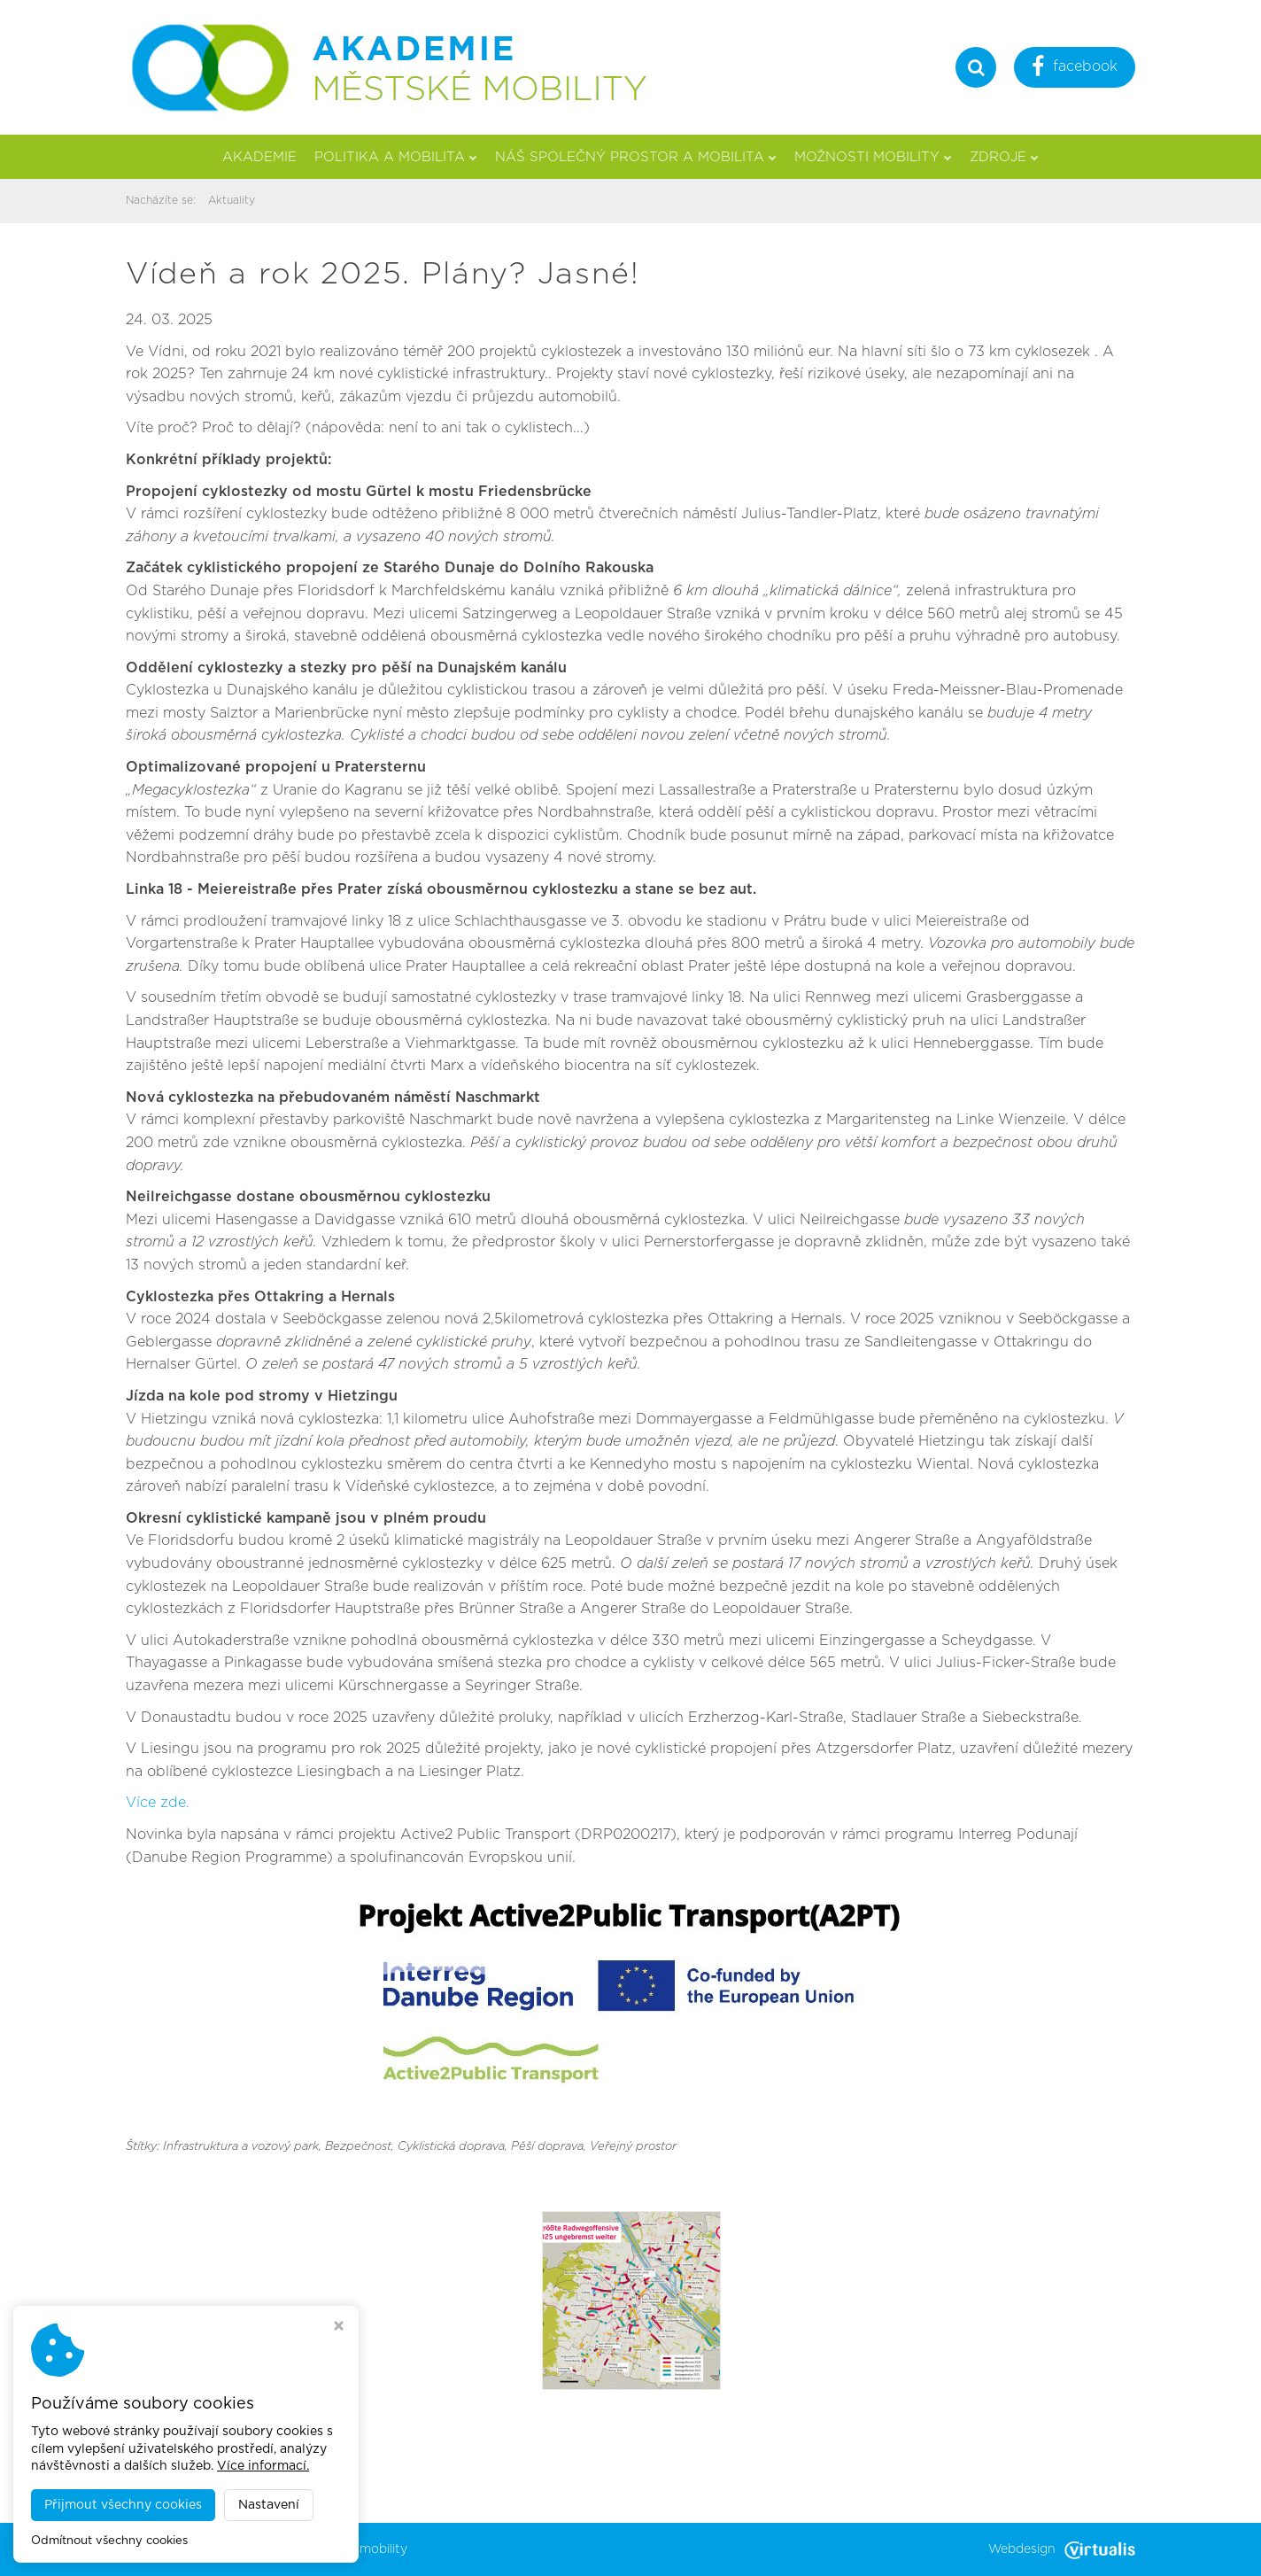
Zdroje (1004, 157)
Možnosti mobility (873, 157)
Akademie (259, 157)
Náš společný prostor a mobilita (636, 157)
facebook (1075, 68)
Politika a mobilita (395, 157)
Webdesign (1061, 2549)
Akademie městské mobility (324, 2549)
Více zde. (158, 1803)
